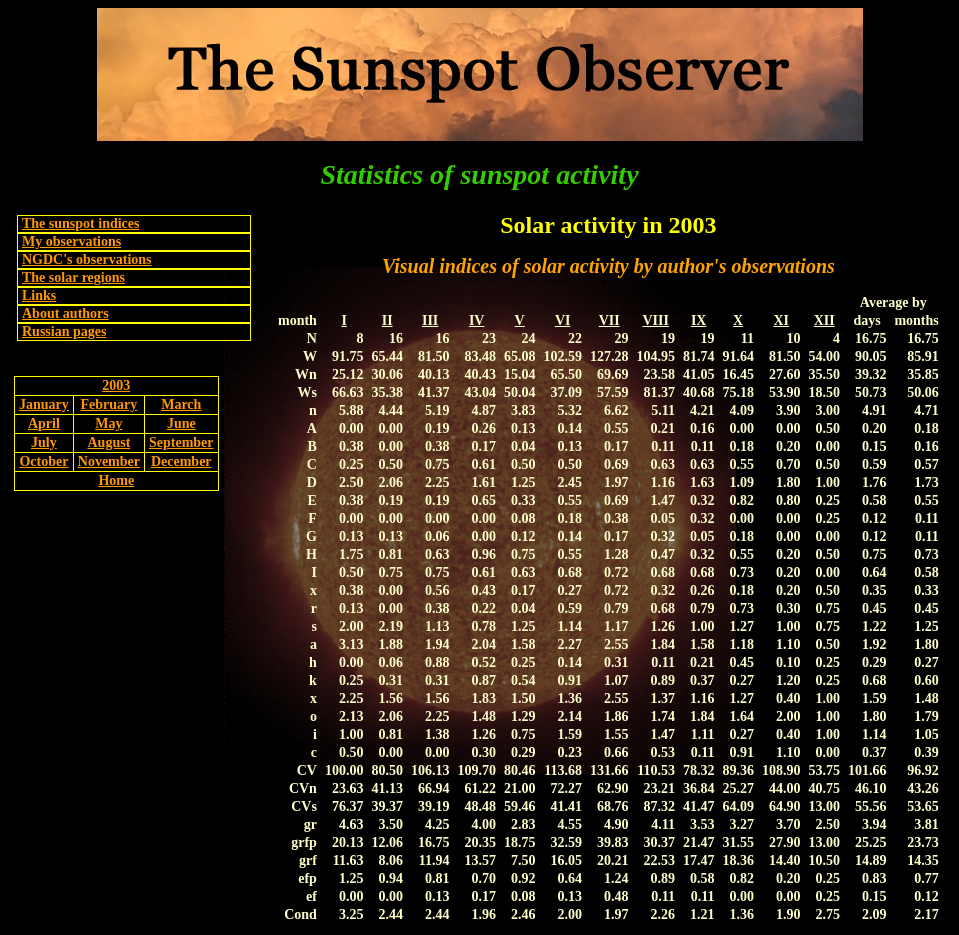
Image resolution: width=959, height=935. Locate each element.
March (181, 404)
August (109, 442)
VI (563, 320)
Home (116, 480)
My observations (71, 241)
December (181, 461)
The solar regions (73, 277)
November (109, 461)
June (181, 423)
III (430, 320)
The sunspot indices (80, 223)
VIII (655, 320)
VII (609, 320)
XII (824, 320)
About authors (65, 313)
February (109, 404)
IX (699, 320)
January (44, 404)
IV (477, 320)
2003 (116, 385)
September (181, 442)
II (387, 320)
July (44, 442)
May (108, 423)
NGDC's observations (87, 259)
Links (39, 295)
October (43, 461)
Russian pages (64, 331)
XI (781, 320)
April (44, 423)
